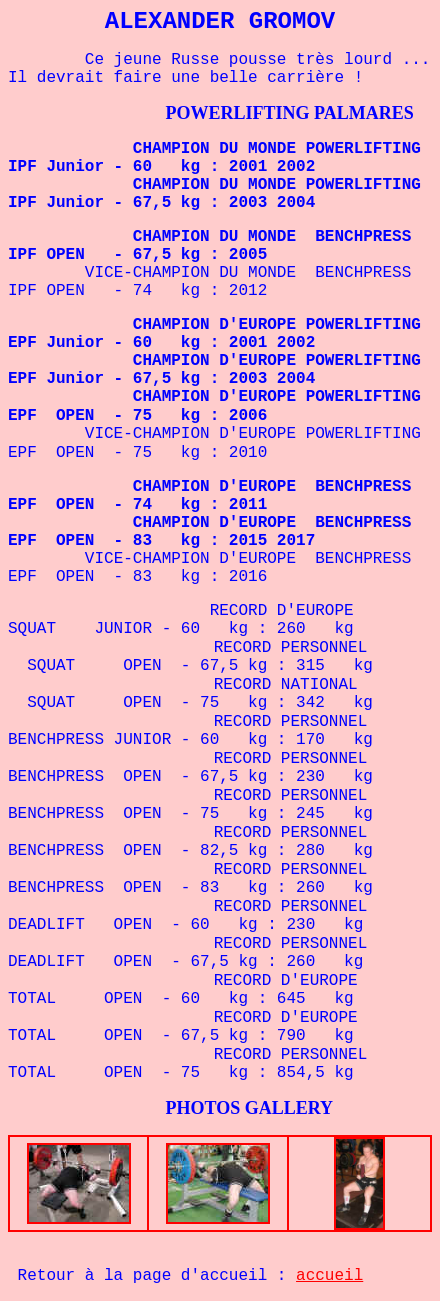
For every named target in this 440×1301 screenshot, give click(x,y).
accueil (329, 1276)
